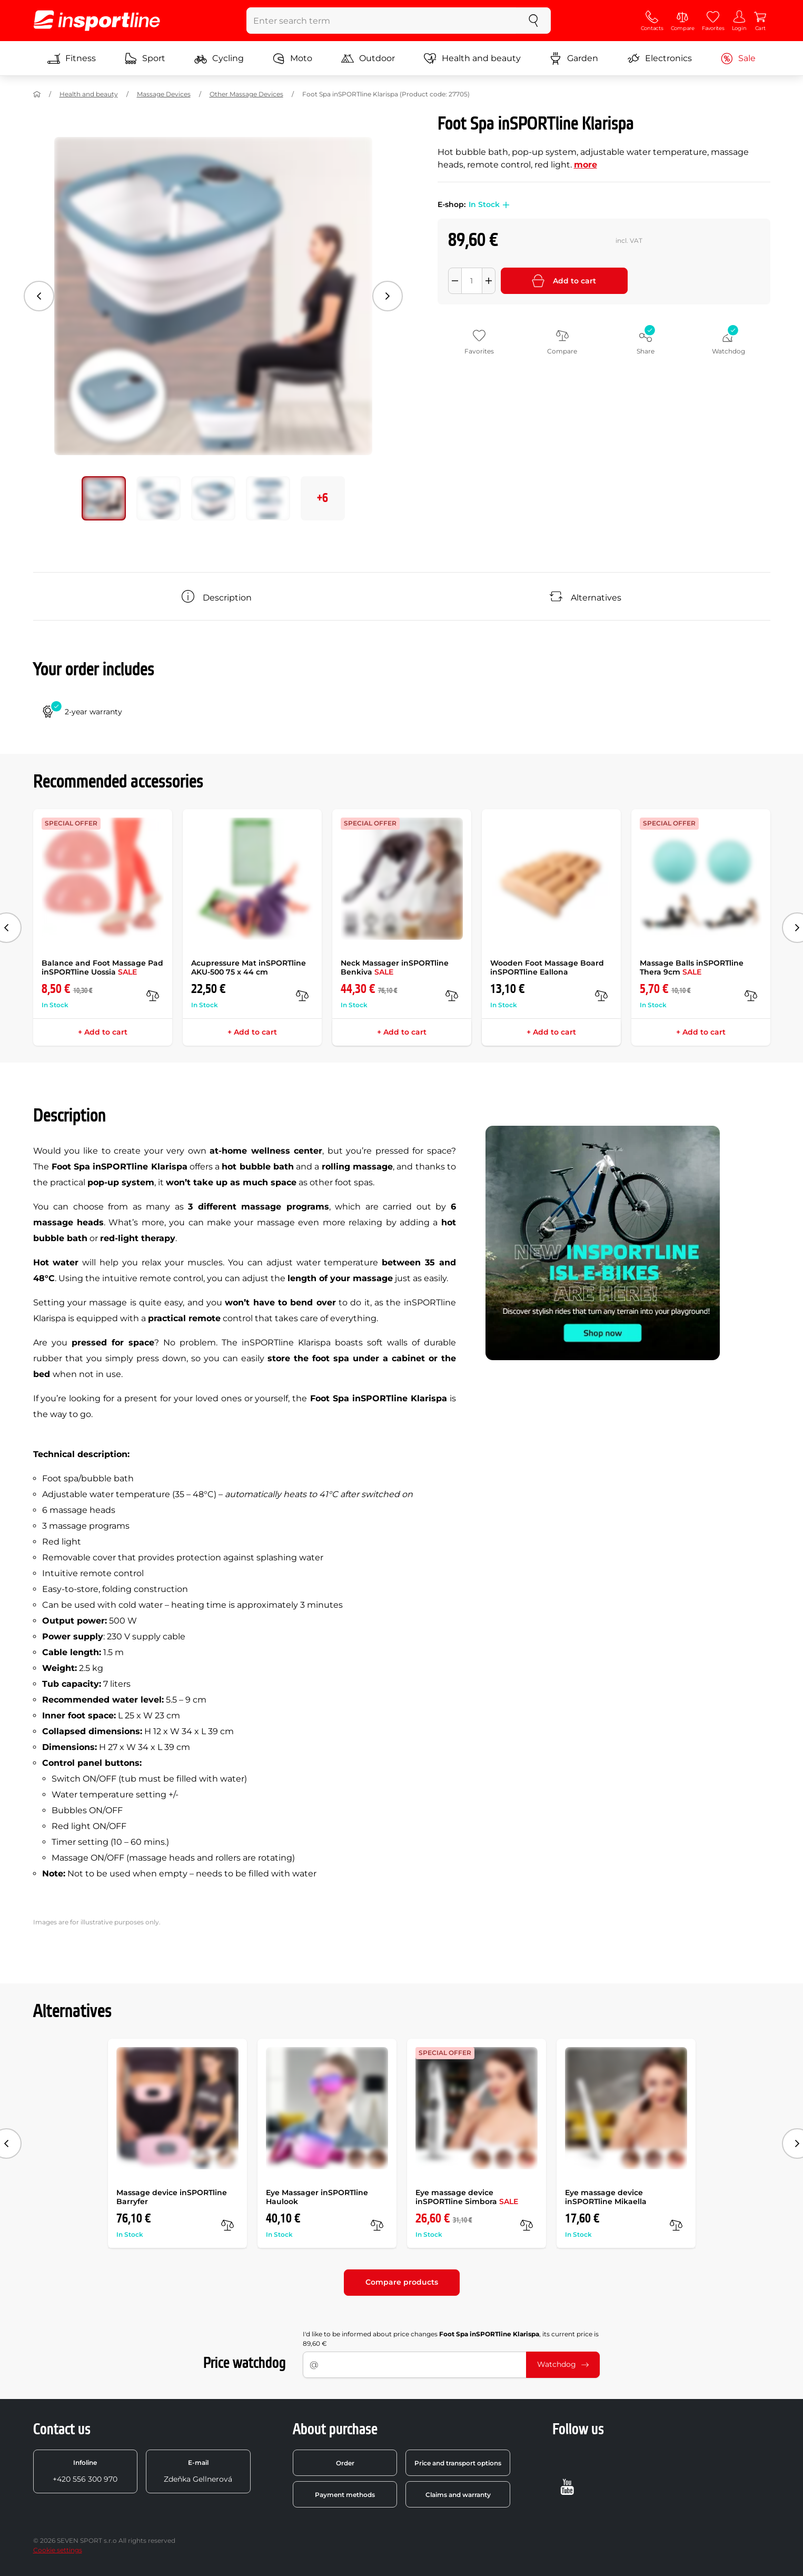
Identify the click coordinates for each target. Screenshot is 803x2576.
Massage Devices (164, 94)
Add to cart (564, 280)
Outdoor (368, 58)
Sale (738, 58)
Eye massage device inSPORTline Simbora (466, 2197)
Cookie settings (57, 2550)
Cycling (219, 58)
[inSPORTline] (97, 20)
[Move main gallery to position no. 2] (213, 498)
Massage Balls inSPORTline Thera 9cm (691, 967)
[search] (533, 20)
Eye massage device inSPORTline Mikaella (606, 2197)
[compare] (153, 995)
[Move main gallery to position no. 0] (104, 498)
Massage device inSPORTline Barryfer (171, 2197)
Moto (292, 58)
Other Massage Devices (246, 94)
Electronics (659, 58)
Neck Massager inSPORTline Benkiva (395, 967)
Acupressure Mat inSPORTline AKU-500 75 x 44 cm (248, 967)
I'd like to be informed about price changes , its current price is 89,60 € (451, 2338)
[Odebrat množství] (455, 281)
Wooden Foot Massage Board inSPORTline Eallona (547, 967)
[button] (504, 205)
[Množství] (471, 281)
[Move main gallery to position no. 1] (158, 498)
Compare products (401, 2282)
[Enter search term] (381, 20)
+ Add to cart (102, 1032)
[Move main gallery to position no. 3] (268, 498)
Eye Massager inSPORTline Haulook (317, 2197)
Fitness (71, 58)
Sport (144, 58)
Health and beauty (472, 58)
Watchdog (563, 2364)
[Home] (37, 94)
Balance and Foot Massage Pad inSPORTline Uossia (102, 967)
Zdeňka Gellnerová (198, 2471)
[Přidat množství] (488, 281)
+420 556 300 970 (85, 2471)
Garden (573, 58)
